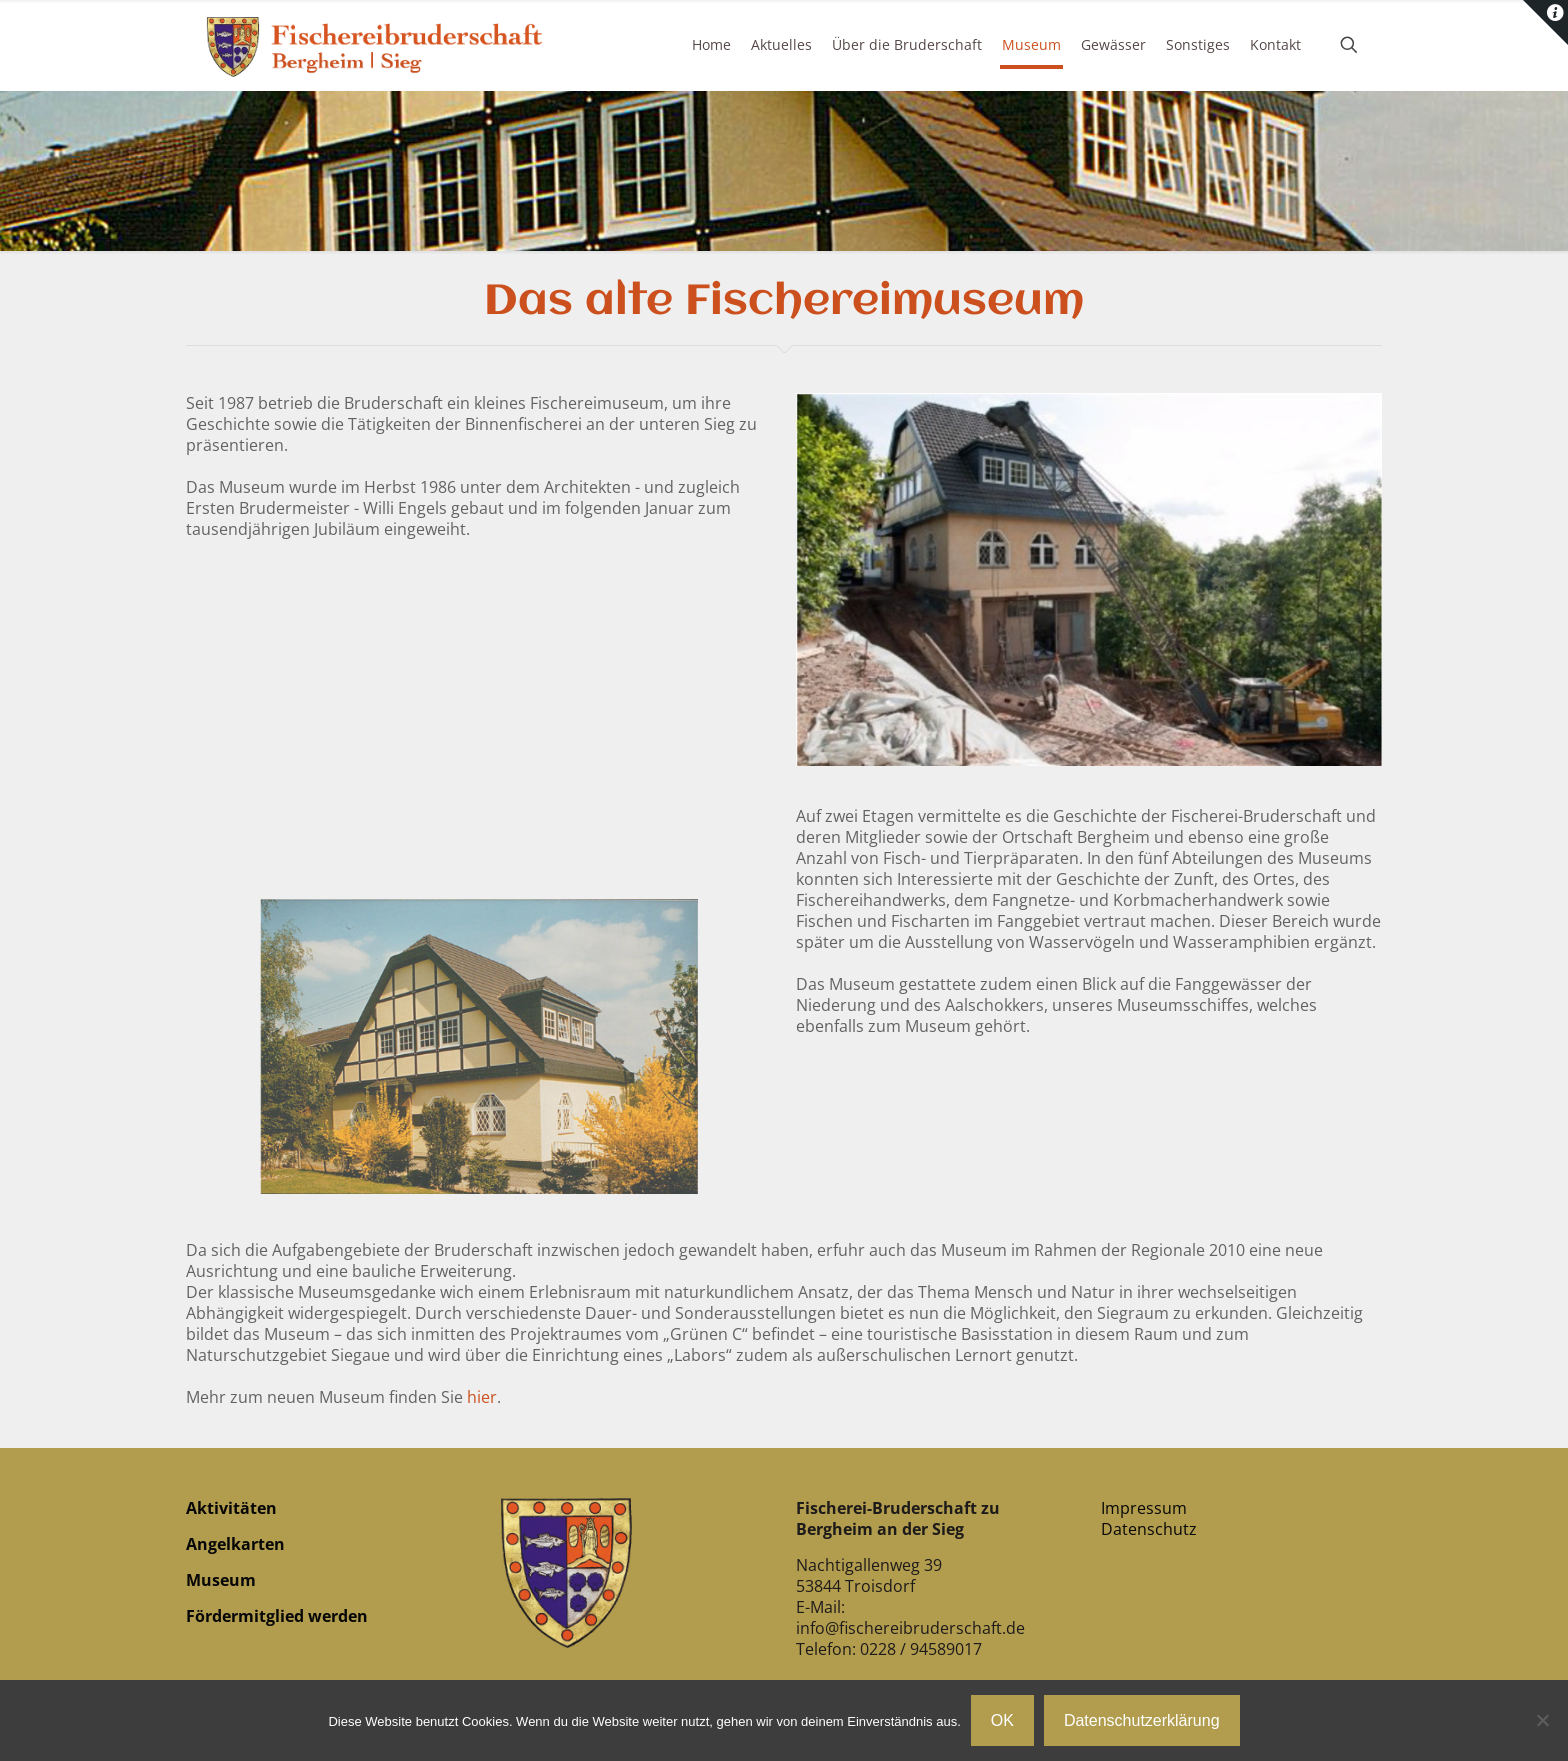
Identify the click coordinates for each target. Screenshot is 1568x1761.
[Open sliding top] (1545, 22)
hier (482, 1397)
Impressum (1144, 1508)
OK (1002, 1720)
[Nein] (1543, 1720)
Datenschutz (1149, 1529)
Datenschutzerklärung (1142, 1720)
